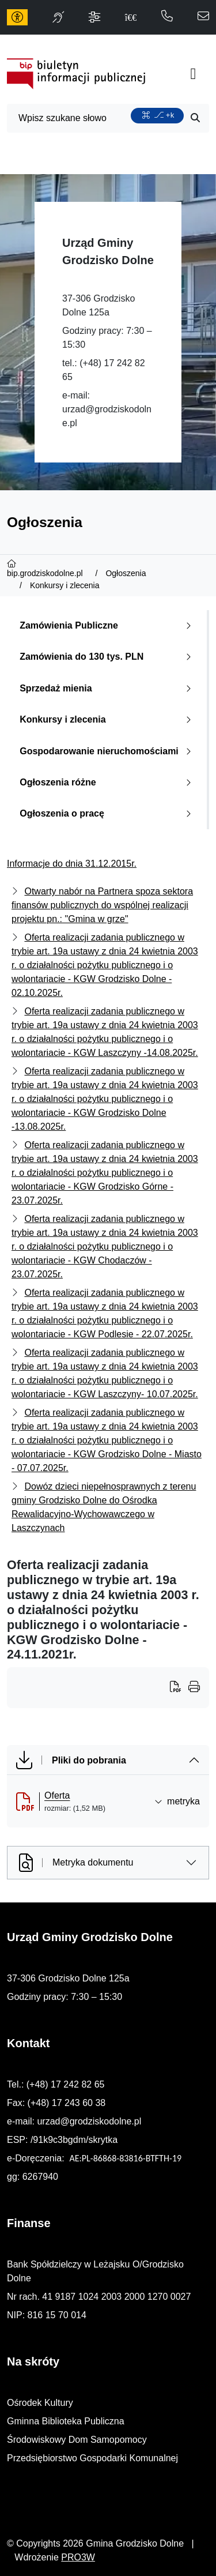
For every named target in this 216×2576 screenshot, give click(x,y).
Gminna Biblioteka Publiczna (65, 2421)
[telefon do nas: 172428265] (167, 17)
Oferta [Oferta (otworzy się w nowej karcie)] (57, 1795)
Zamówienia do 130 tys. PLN (108, 656)
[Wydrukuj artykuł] (179, 1688)
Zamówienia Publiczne (108, 625)
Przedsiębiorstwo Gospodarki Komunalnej (92, 2458)
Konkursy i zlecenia (108, 719)
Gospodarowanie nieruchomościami (108, 751)
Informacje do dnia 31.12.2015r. (72, 863)
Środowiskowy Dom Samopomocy (77, 2440)
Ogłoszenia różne (108, 782)
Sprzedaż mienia (108, 688)
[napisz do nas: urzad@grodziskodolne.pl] (203, 17)
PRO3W (78, 2557)
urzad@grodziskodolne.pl (89, 2121)
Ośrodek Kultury (40, 2403)
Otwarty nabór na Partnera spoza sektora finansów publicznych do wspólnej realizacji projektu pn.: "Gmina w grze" (102, 905)
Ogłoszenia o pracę (108, 813)
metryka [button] (177, 1801)
